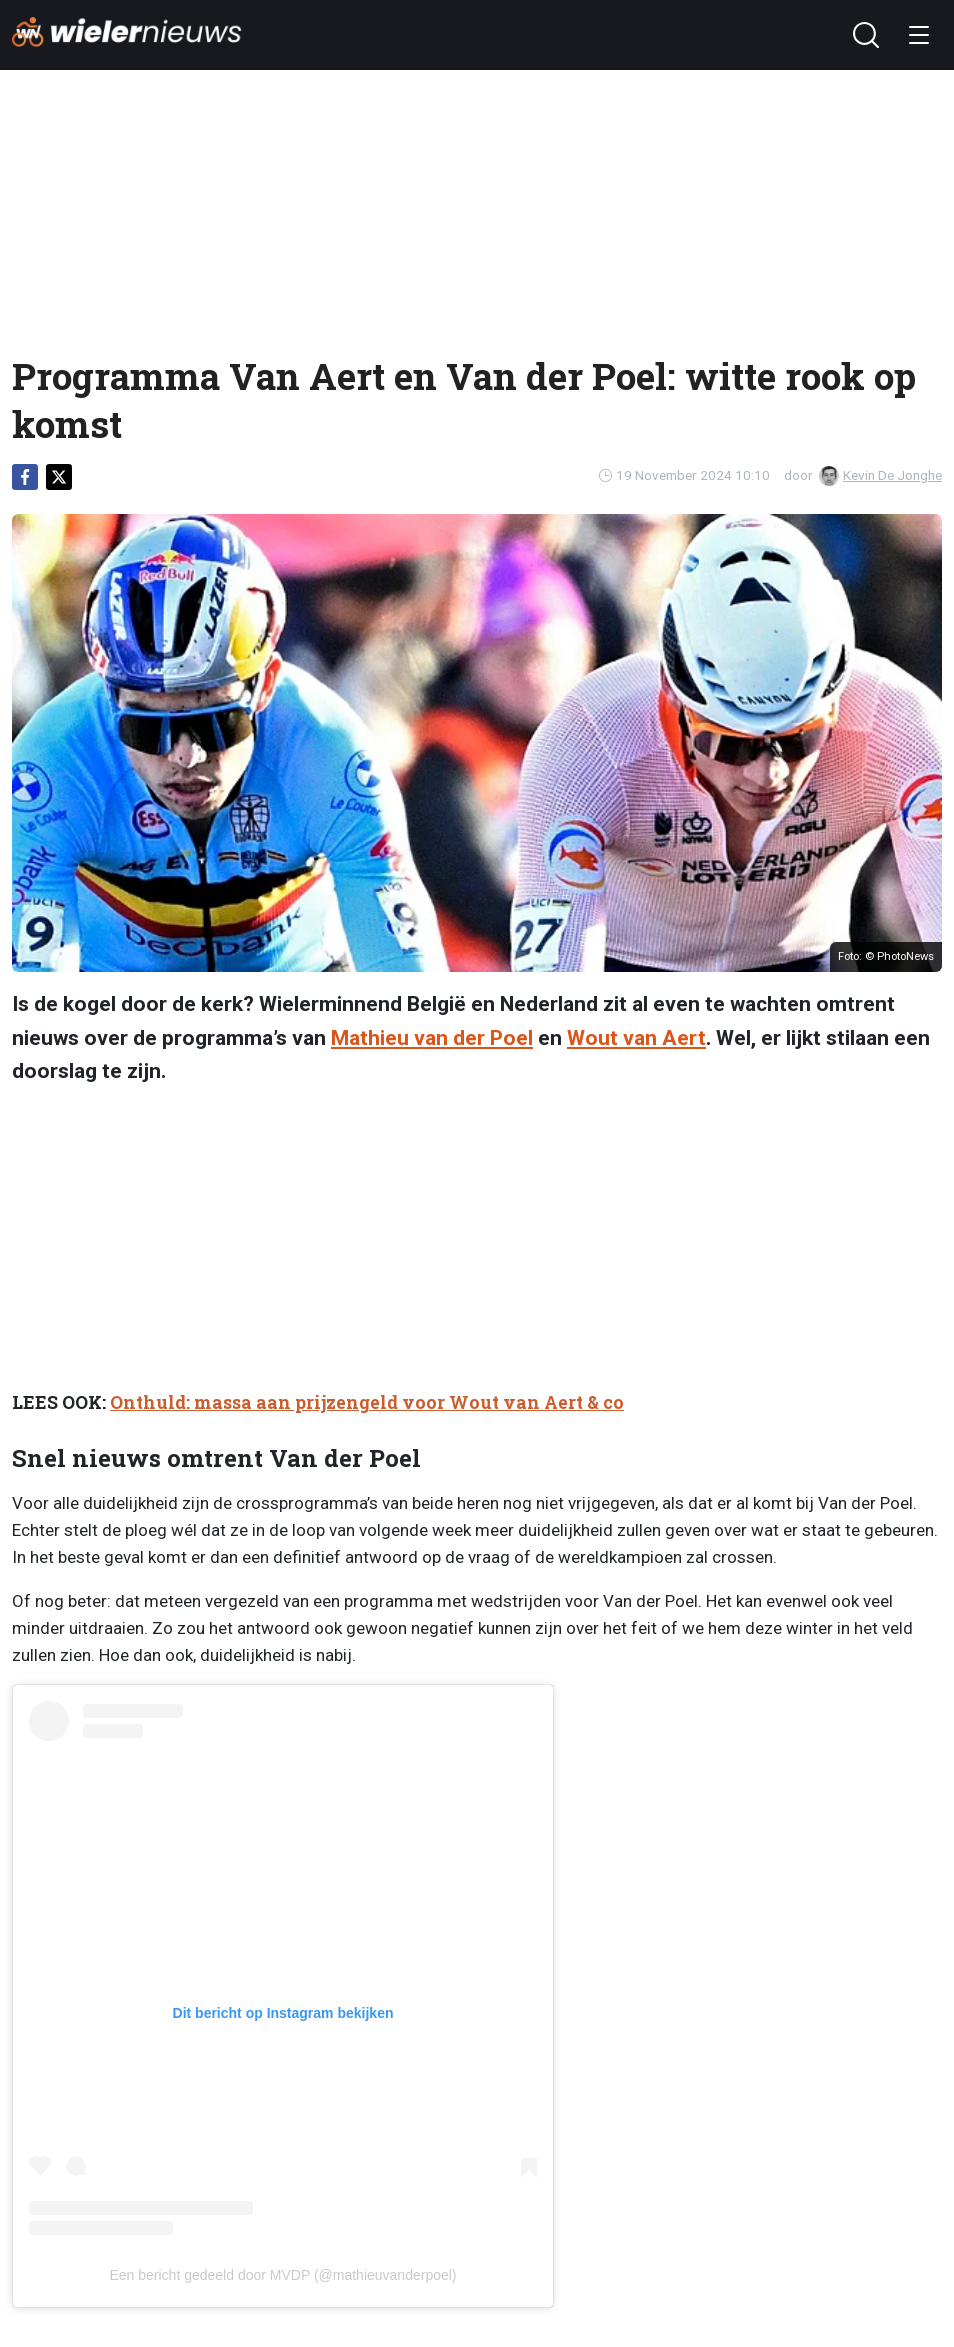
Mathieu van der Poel (432, 1038)
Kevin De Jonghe (880, 475)
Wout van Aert (636, 1038)
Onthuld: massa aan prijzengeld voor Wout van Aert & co (367, 1402)
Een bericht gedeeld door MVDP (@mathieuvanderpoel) (282, 2275)
